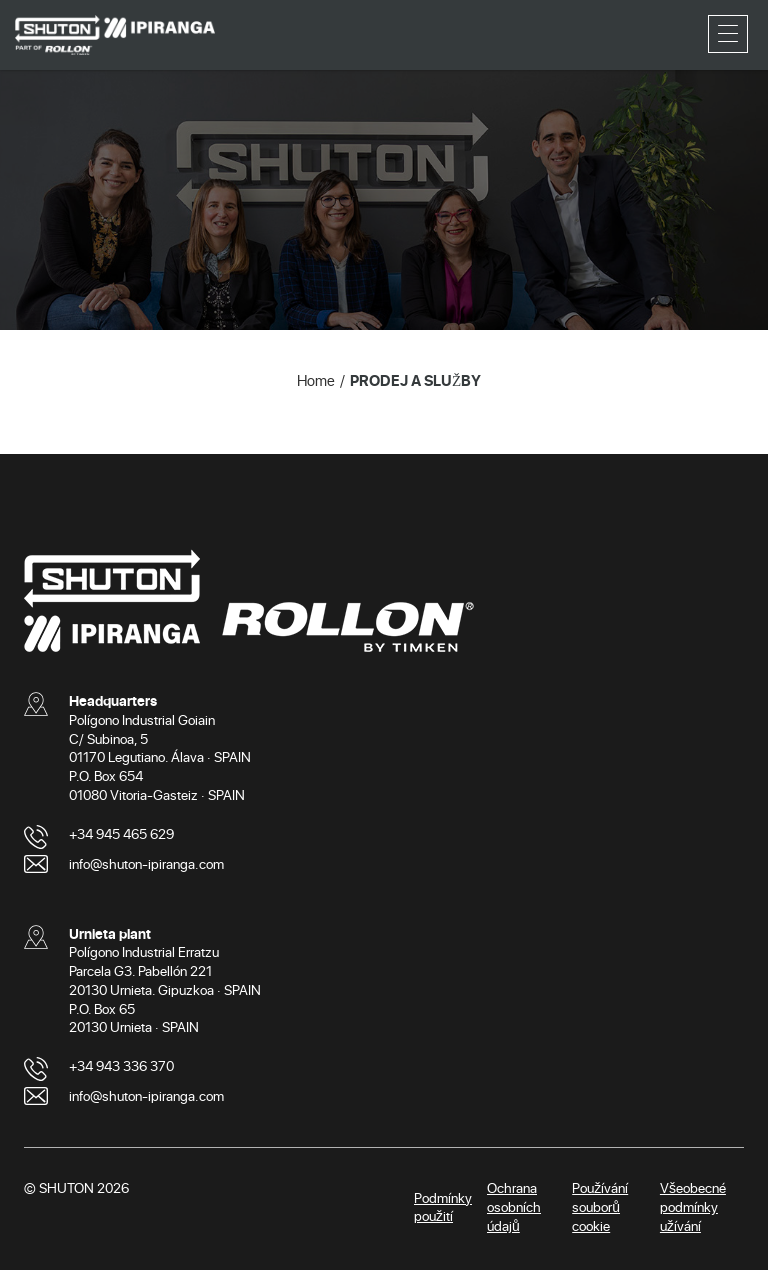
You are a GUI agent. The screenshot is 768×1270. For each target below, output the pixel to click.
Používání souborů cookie (600, 1206)
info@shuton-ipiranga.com (146, 863)
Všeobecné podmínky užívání (693, 1206)
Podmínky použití (443, 1207)
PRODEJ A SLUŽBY (415, 380)
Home (316, 380)
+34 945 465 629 (121, 833)
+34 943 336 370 (121, 1065)
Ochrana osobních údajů (514, 1206)
